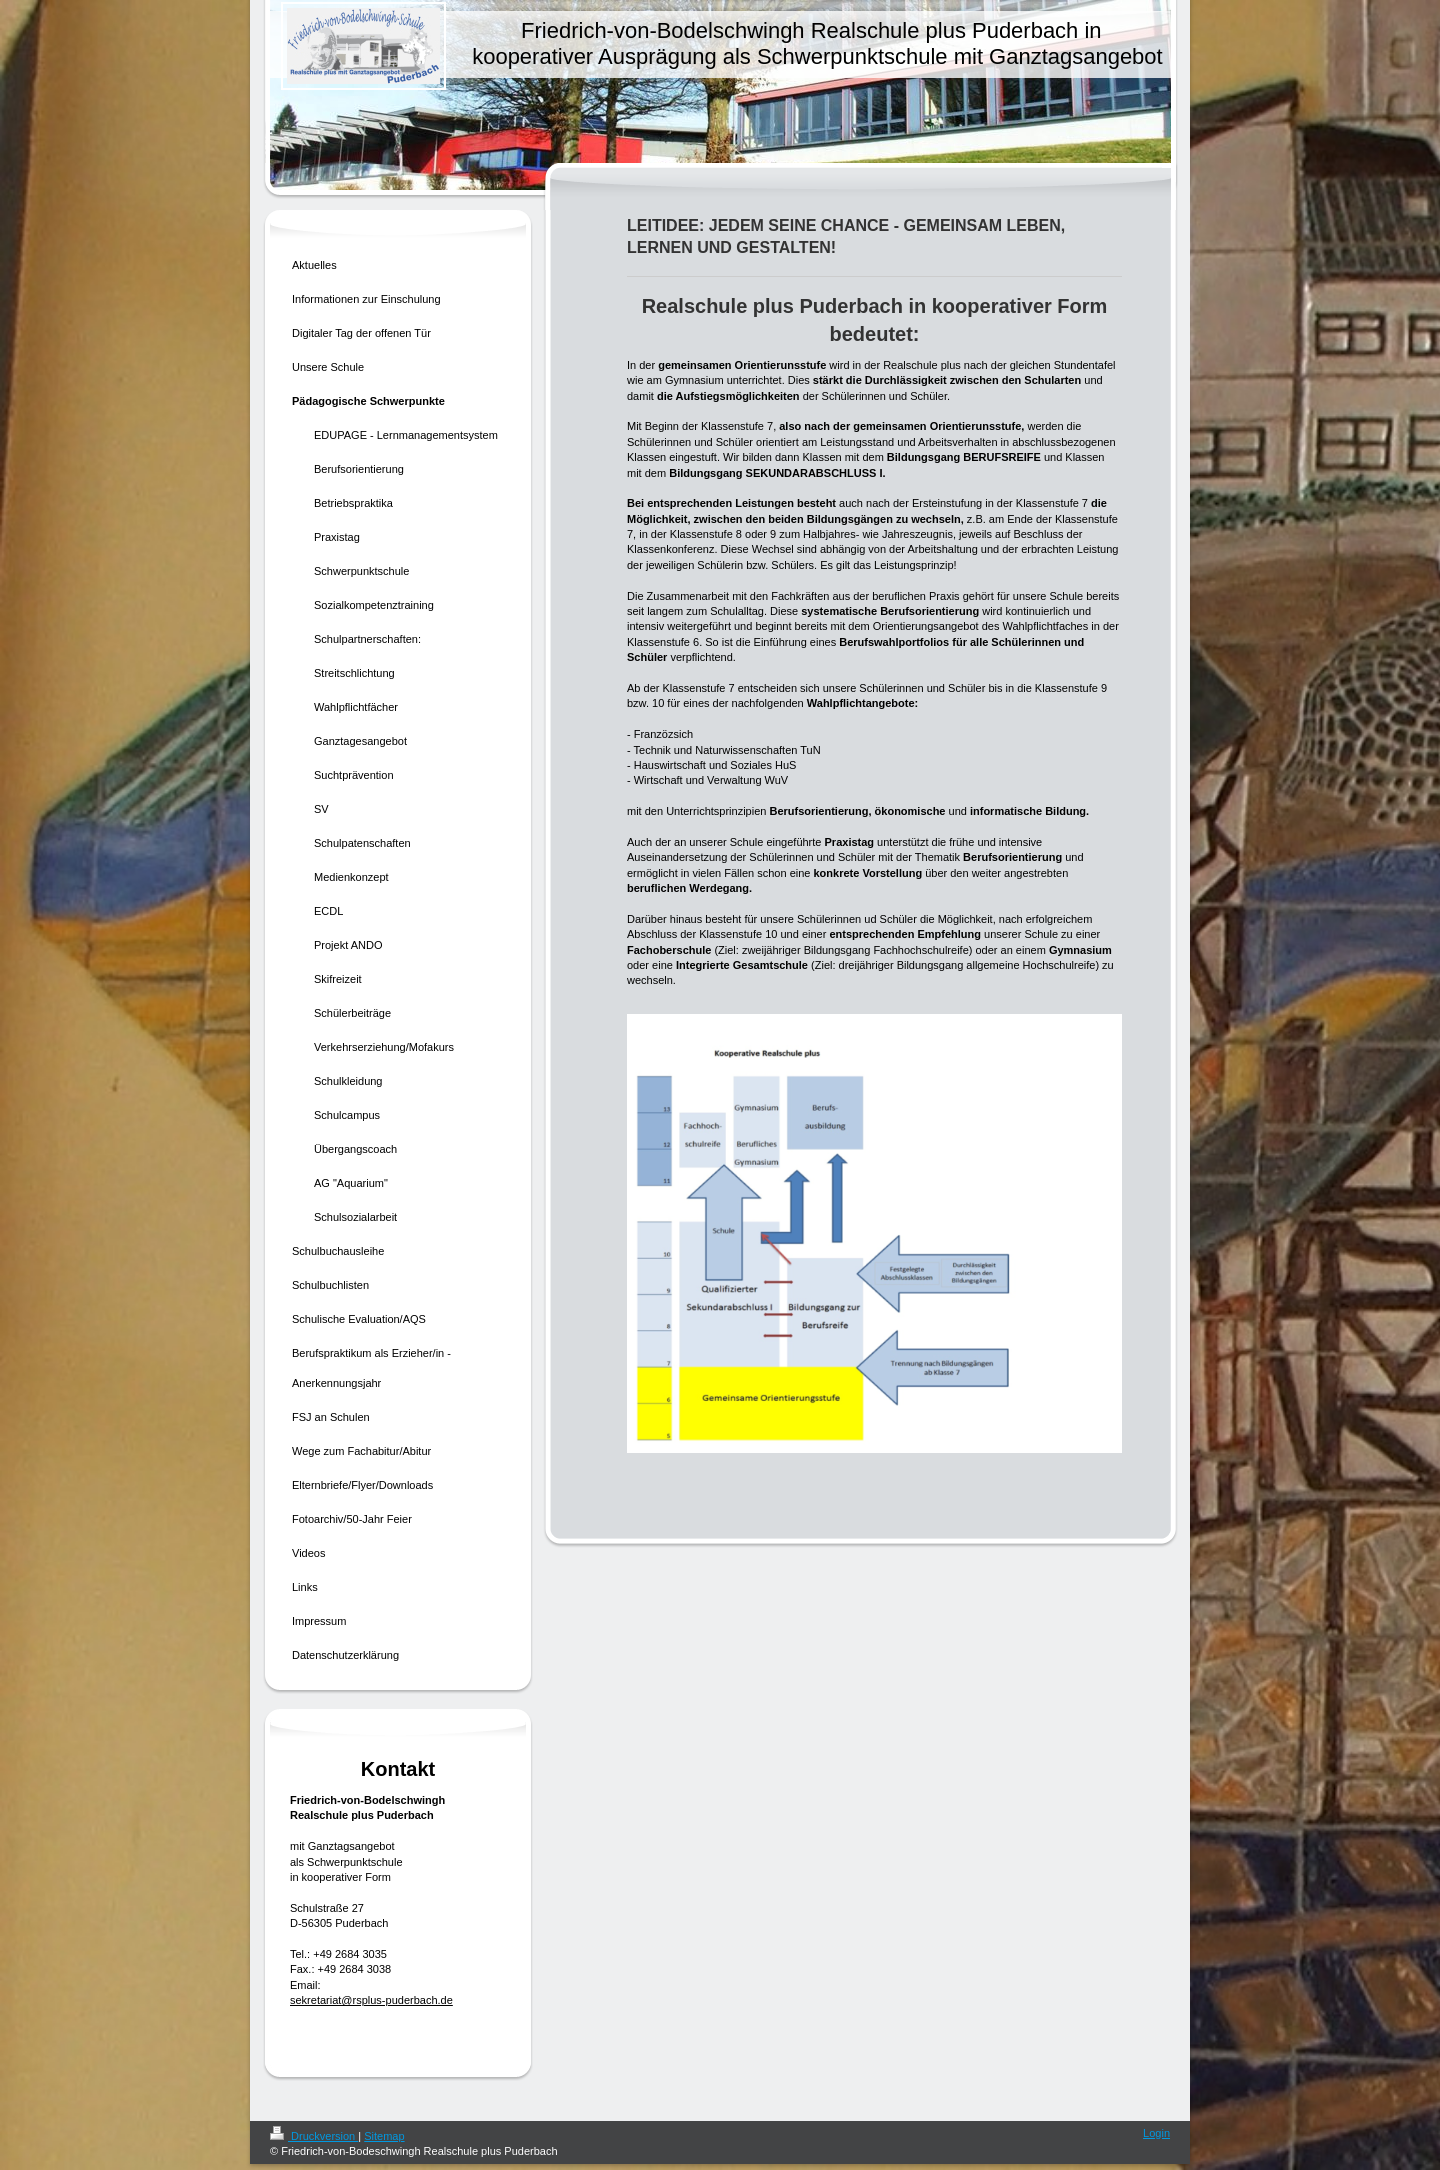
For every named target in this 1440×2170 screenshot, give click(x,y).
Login (1156, 2133)
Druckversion (314, 2136)
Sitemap (384, 2136)
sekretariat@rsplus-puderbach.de (371, 2000)
